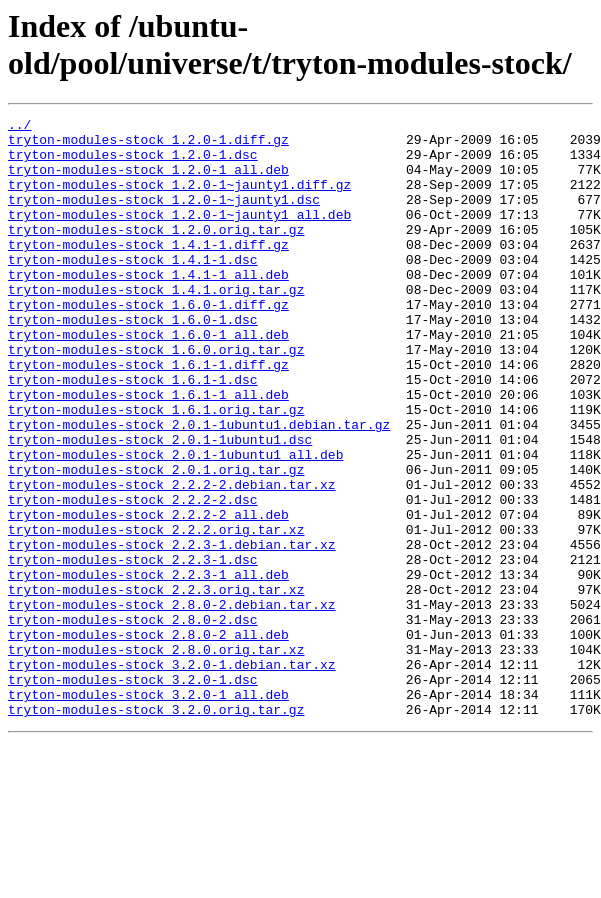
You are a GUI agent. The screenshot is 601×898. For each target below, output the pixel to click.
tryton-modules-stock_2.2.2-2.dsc (133, 577)
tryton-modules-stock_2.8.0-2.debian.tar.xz (172, 703)
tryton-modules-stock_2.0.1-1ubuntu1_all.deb (175, 523)
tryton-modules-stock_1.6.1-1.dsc (133, 433)
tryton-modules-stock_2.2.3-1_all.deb (148, 667)
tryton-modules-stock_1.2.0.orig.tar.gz (156, 253)
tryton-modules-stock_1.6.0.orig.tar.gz (156, 397)
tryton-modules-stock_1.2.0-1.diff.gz (148, 145)
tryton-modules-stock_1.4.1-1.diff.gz (148, 271)
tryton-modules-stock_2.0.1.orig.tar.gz (156, 541)
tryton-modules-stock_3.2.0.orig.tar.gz (156, 829)
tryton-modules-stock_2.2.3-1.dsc (133, 649)
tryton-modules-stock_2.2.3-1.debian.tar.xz (172, 631)
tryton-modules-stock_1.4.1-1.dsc (133, 289)
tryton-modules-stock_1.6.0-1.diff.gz (148, 343)
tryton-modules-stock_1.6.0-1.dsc (133, 361)
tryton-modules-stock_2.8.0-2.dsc (133, 721)
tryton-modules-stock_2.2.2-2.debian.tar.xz (172, 559)
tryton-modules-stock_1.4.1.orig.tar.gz (156, 325)
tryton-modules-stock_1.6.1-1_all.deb (148, 451)
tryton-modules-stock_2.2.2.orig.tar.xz (156, 613)
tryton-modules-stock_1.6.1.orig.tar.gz (156, 469)
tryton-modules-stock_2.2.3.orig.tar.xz (156, 685)
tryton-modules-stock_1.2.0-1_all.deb (148, 181)
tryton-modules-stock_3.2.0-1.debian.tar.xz (172, 775)
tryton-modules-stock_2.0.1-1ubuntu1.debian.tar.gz (199, 487)
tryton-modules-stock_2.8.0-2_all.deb (148, 739)
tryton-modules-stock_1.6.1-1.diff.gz (148, 415)
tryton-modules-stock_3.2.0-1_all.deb (148, 811)
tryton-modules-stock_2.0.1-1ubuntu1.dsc (160, 505)
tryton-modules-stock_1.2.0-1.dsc (133, 163)
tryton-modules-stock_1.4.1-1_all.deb (148, 307)
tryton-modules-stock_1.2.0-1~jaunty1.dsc (164, 217)
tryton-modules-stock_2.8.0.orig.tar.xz (156, 757)
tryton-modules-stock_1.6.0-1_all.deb (148, 379)
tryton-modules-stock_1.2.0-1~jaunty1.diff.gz (179, 199)
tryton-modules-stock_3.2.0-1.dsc (133, 793)
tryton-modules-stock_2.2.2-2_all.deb (148, 595)
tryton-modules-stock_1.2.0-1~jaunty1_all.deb (179, 235)
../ (19, 127)
